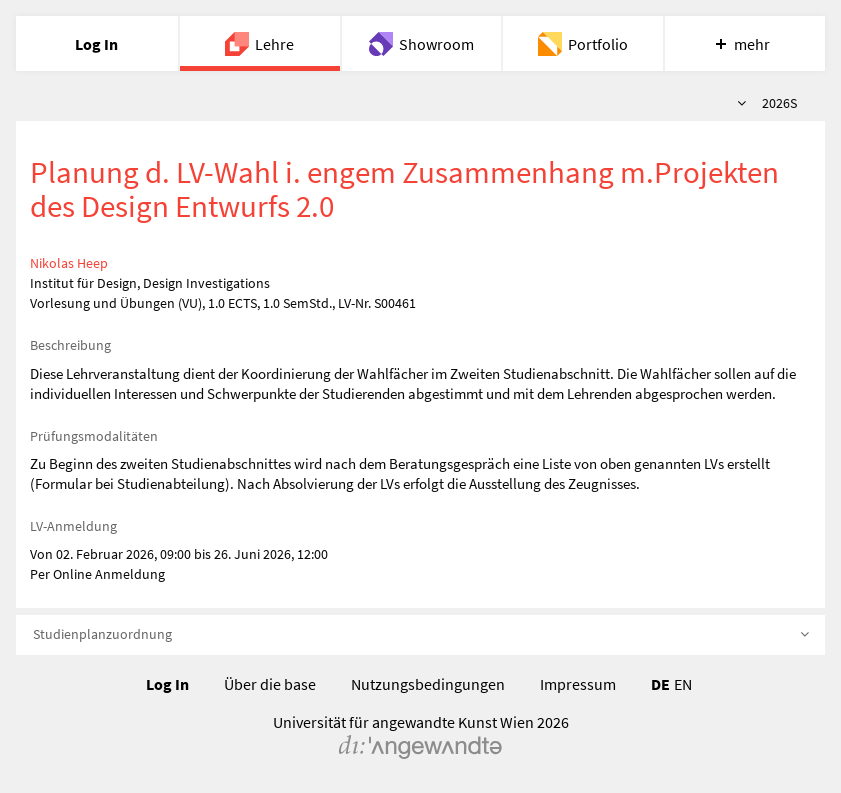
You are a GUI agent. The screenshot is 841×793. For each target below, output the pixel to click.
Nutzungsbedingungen (428, 684)
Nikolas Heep (69, 263)
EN (683, 684)
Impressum (578, 684)
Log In (167, 684)
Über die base (270, 684)
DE (660, 684)
